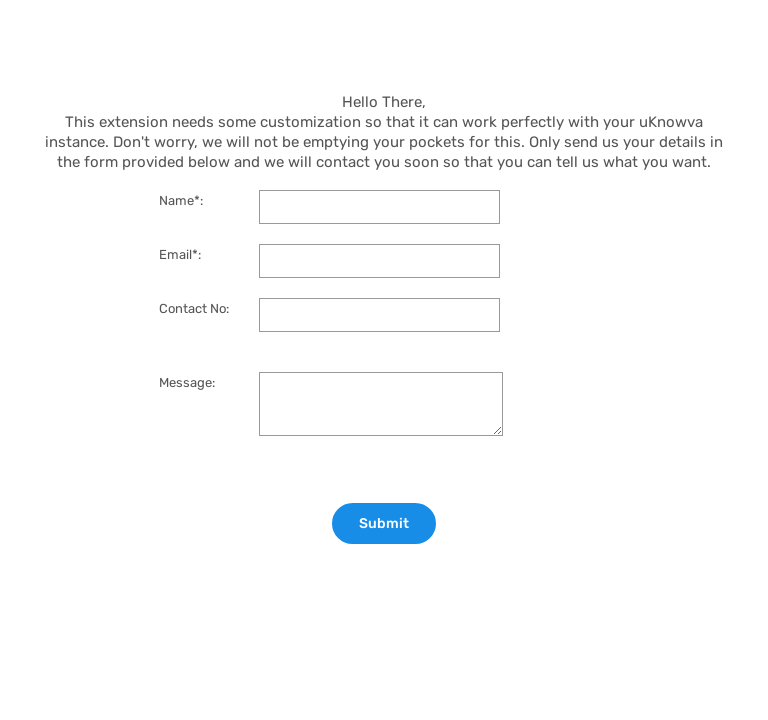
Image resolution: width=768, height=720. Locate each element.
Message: (187, 382)
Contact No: (194, 308)
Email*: (180, 254)
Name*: (181, 200)
